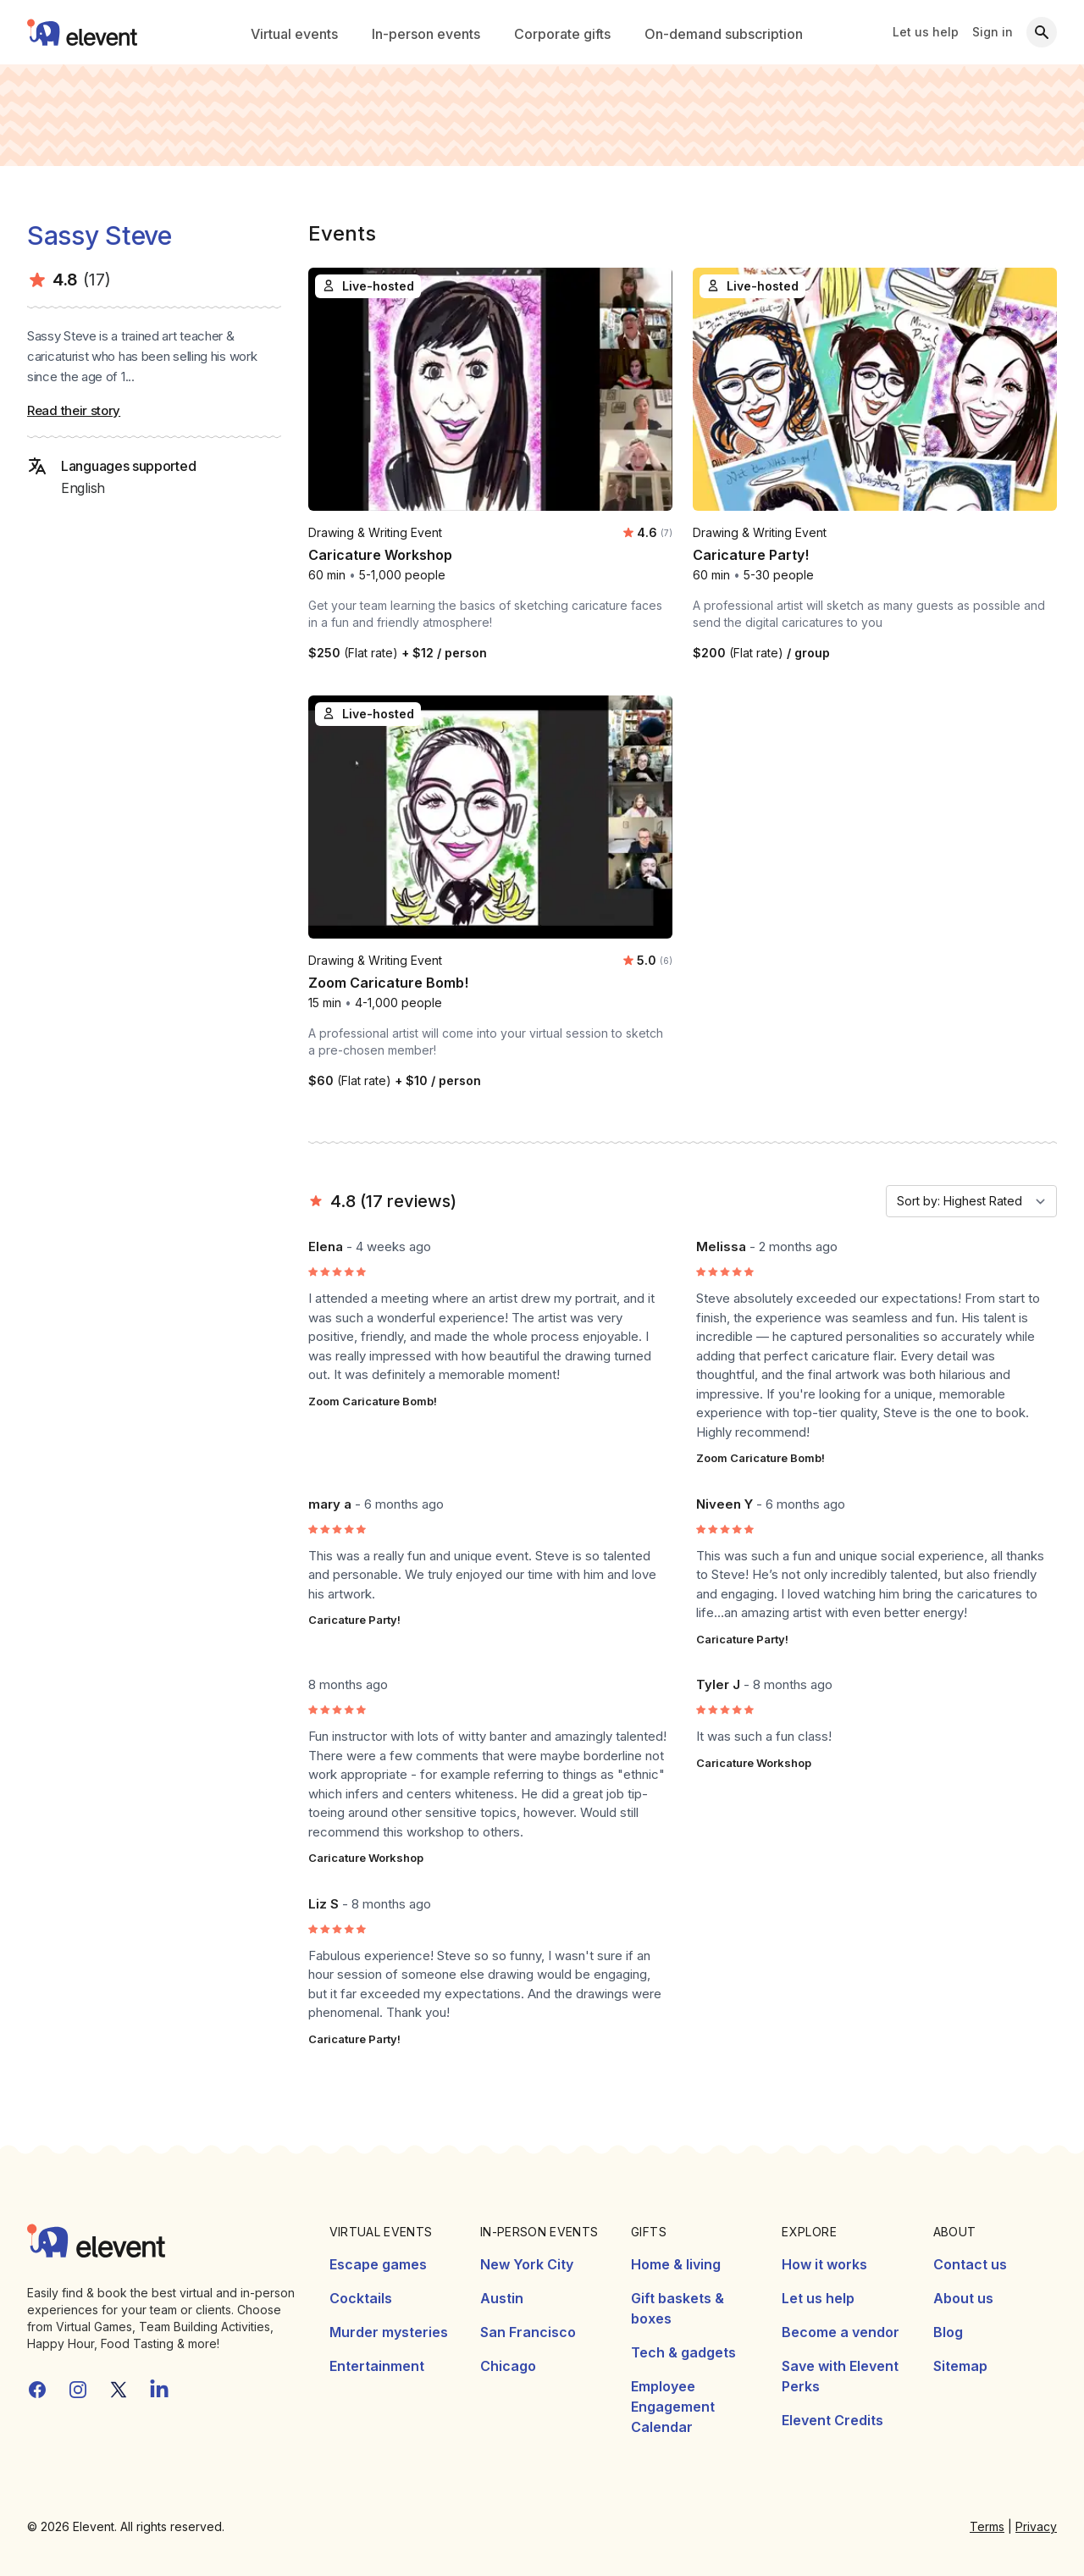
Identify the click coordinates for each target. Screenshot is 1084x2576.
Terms (987, 2526)
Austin (501, 2298)
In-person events (426, 33)
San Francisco (528, 2332)
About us (963, 2298)
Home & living (676, 2264)
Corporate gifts (562, 33)
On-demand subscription (723, 33)
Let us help (926, 32)
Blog (948, 2332)
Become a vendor (840, 2332)
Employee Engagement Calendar (673, 2406)
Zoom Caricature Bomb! (372, 1401)
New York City (526, 2264)
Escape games (378, 2264)
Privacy (1036, 2526)
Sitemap (960, 2365)
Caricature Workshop (365, 1857)
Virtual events (294, 33)
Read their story (73, 410)
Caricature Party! (354, 1619)
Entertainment (376, 2365)
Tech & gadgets (683, 2352)
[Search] (1041, 32)
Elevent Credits (832, 2420)
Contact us (970, 2264)
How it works (824, 2264)
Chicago (508, 2365)
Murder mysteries (388, 2332)
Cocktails (360, 2298)
